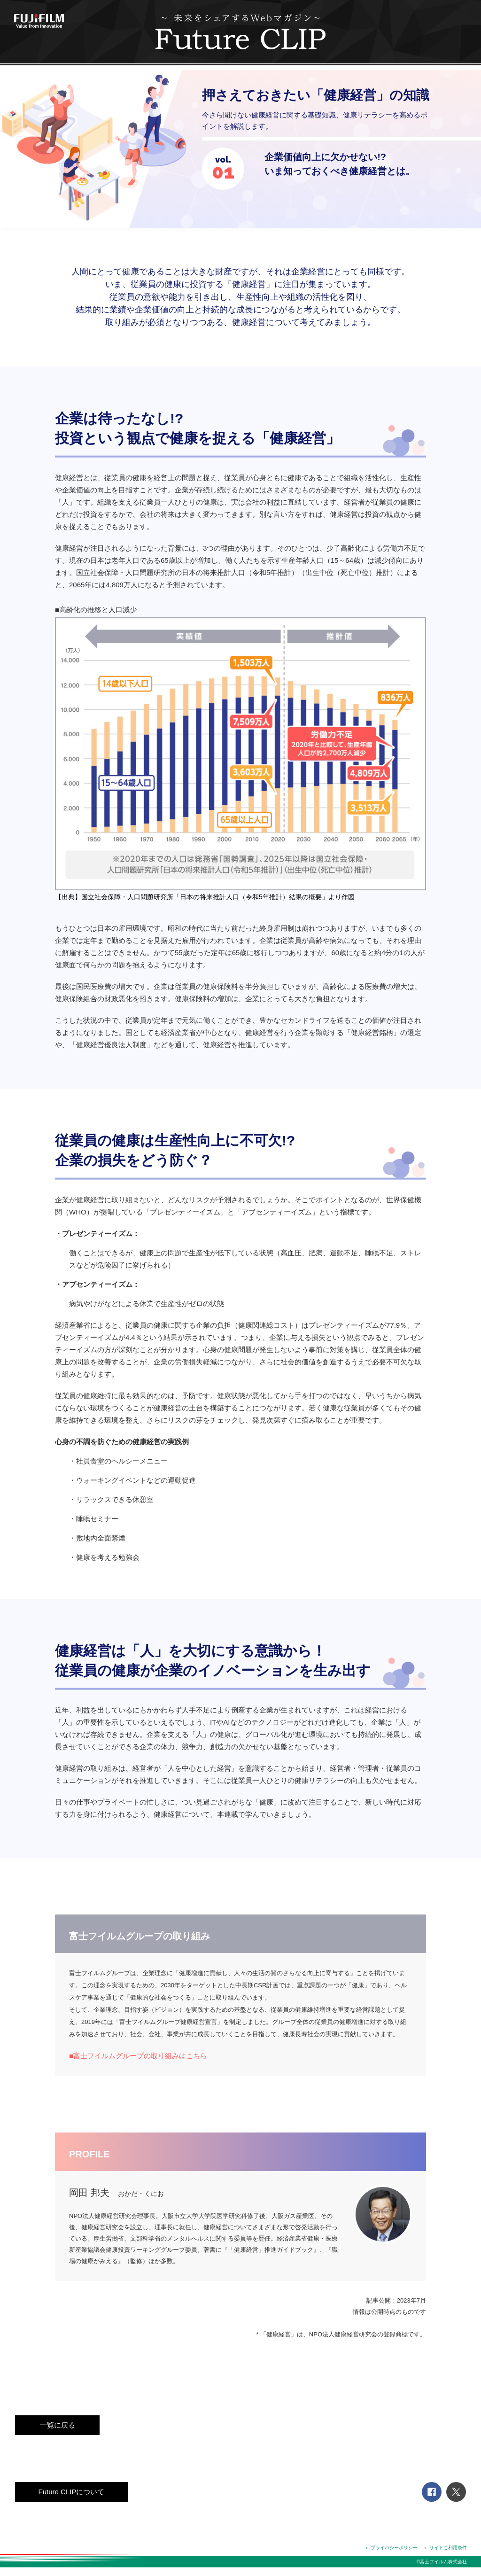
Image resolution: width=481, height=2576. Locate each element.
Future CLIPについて (72, 2492)
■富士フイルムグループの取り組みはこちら (138, 2056)
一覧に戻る (57, 2425)
